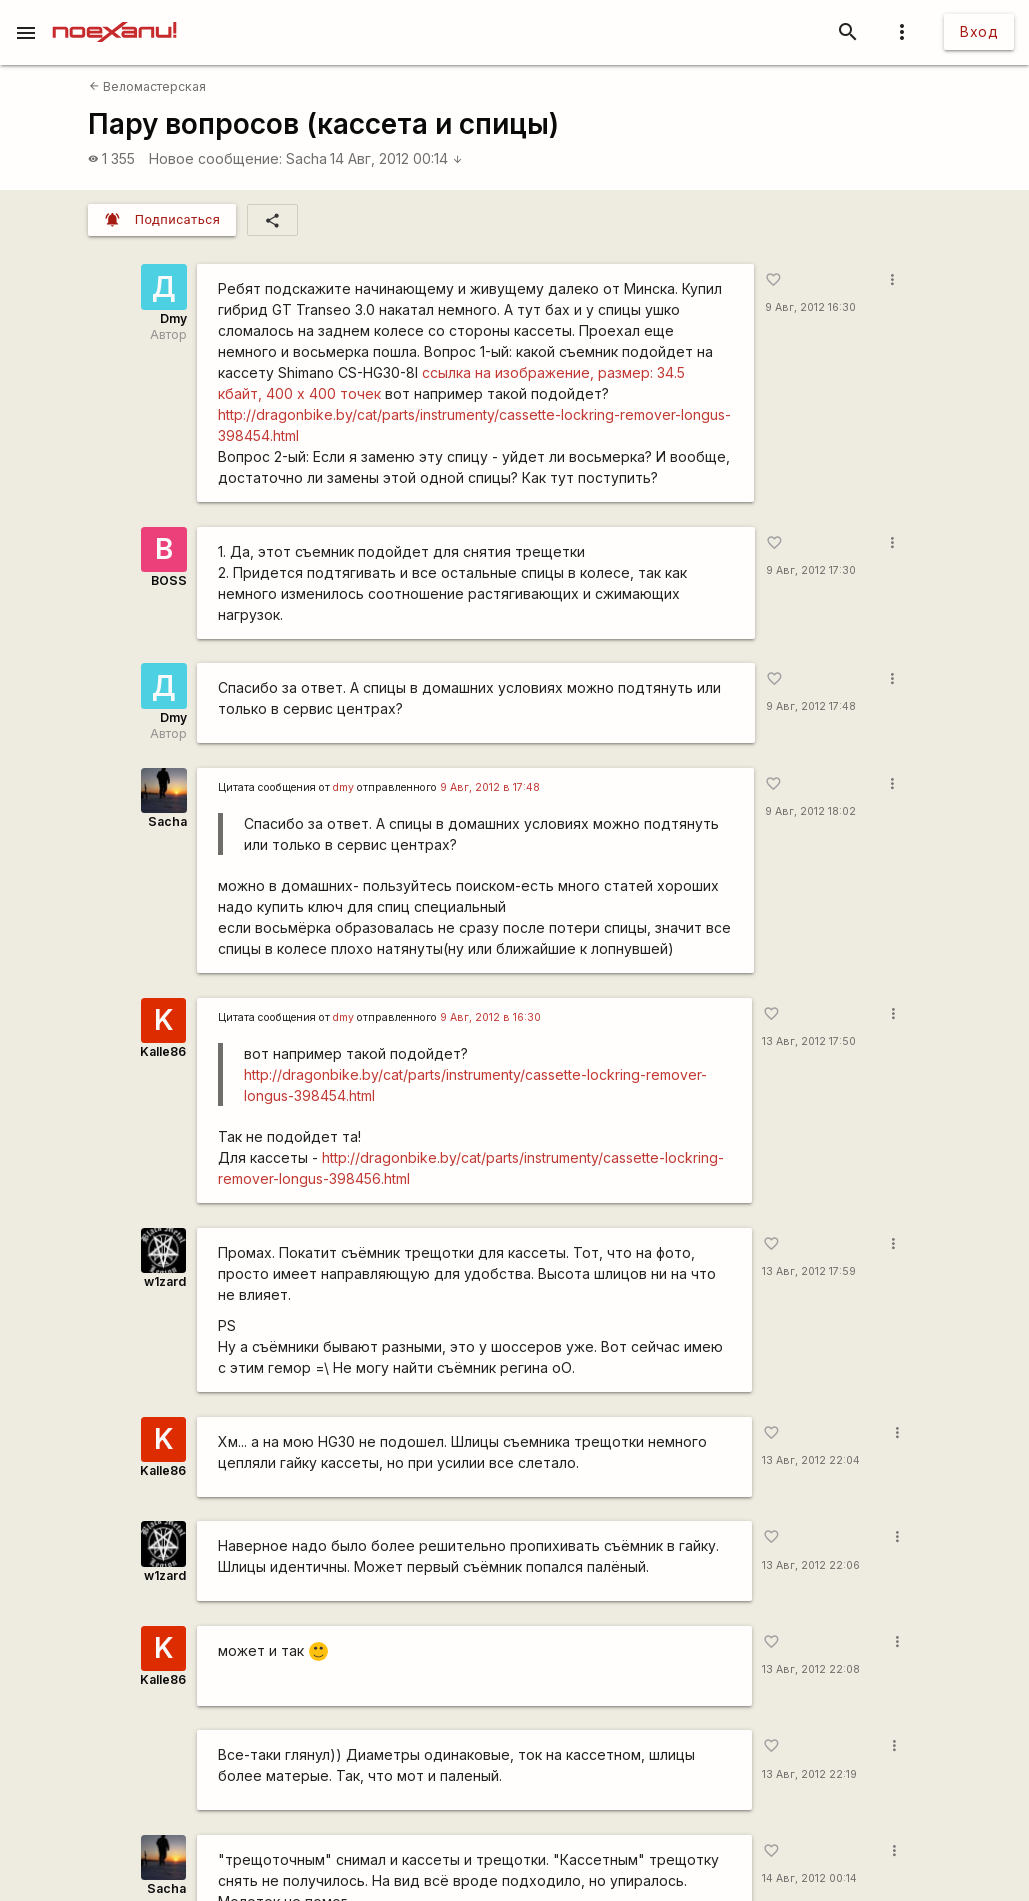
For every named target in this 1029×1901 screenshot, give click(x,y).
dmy (343, 787)
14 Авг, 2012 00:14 (396, 158)
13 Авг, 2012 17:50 (809, 1041)
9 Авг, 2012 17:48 (811, 706)
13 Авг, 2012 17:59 (809, 1271)
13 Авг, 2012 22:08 (811, 1669)
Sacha (306, 158)
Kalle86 (163, 1051)
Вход (979, 31)
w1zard (165, 1281)
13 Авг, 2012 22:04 (811, 1460)
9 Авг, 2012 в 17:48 (490, 787)
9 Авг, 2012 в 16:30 (490, 1017)
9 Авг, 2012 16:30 (810, 307)
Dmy (173, 318)
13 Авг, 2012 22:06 (811, 1565)
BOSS (169, 580)
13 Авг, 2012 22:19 (809, 1774)
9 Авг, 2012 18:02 (810, 811)
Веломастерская (147, 86)
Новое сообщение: (215, 158)
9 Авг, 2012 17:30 (811, 570)
